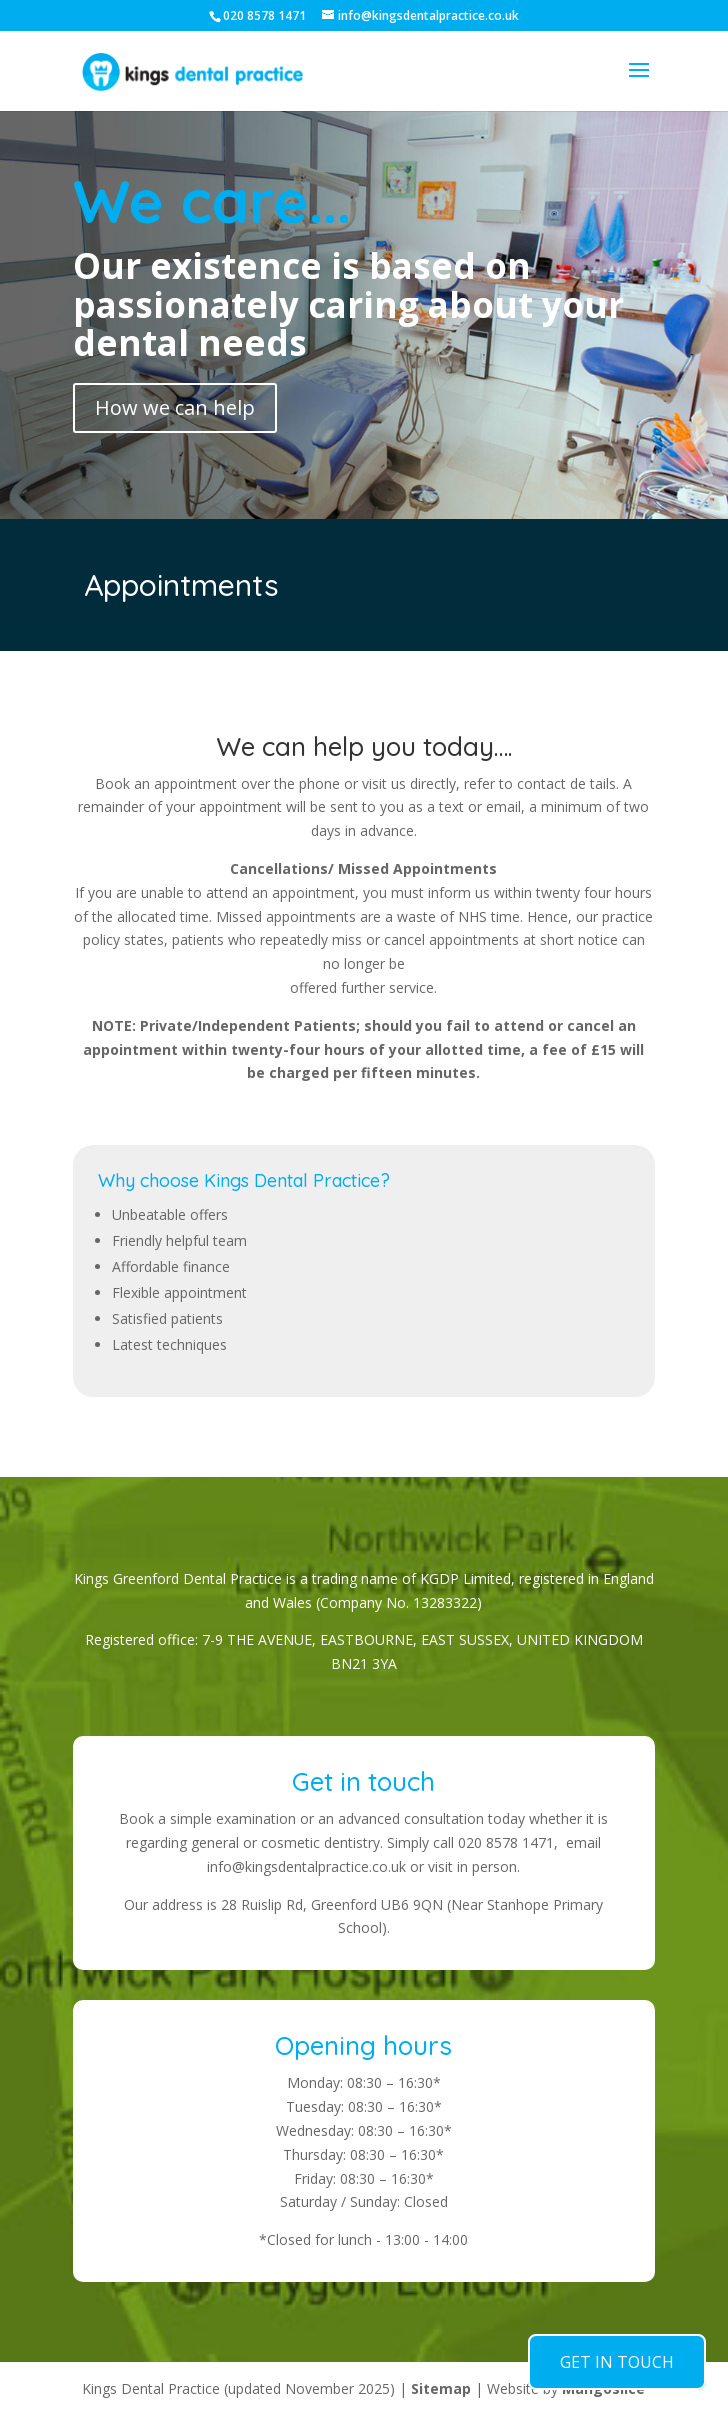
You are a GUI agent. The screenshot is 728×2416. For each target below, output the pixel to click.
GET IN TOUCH (617, 2362)
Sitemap (441, 2388)
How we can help (175, 407)
